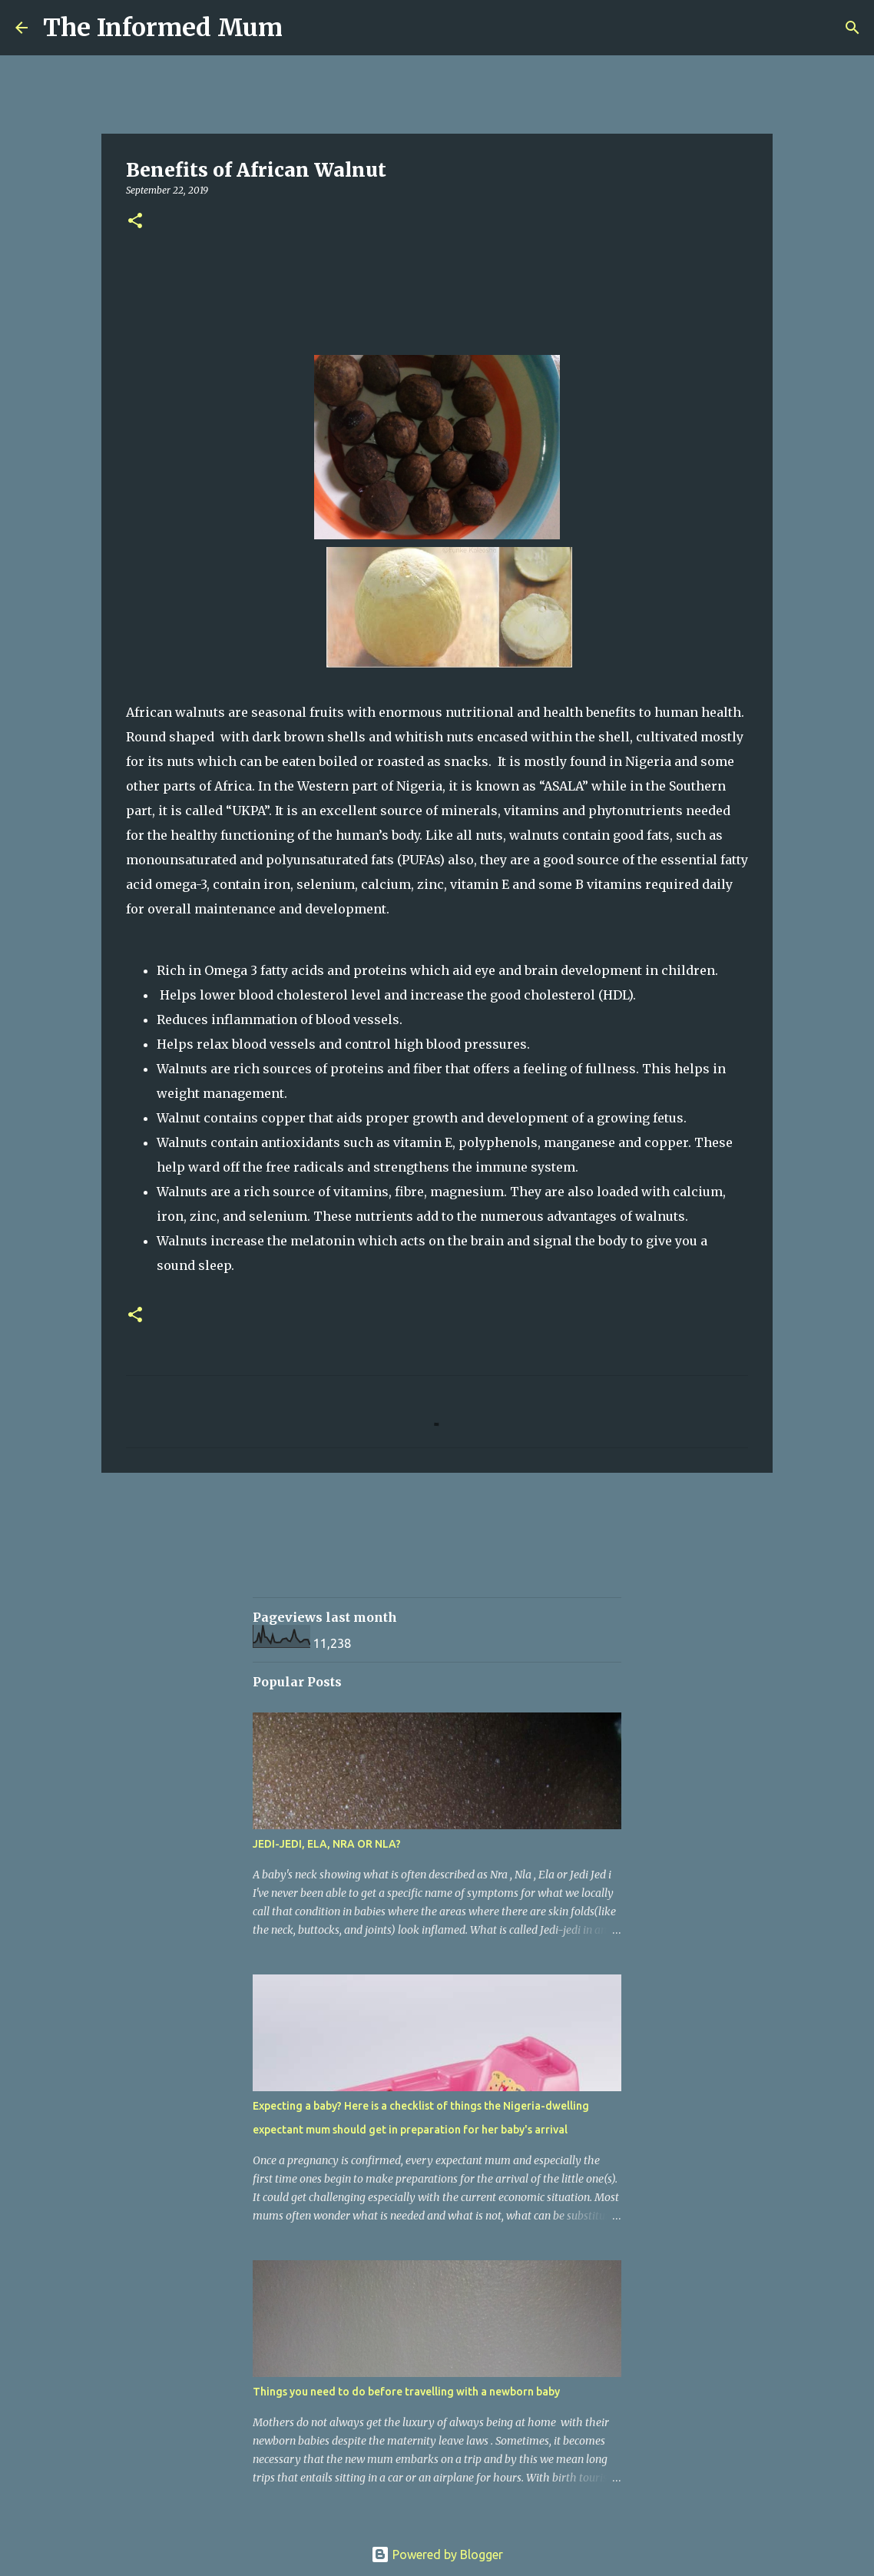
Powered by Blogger (437, 2554)
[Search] (304, 27)
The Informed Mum (163, 27)
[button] (135, 221)
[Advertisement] (532, 1548)
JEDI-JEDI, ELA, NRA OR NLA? (327, 1844)
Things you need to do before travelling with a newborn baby (406, 2391)
